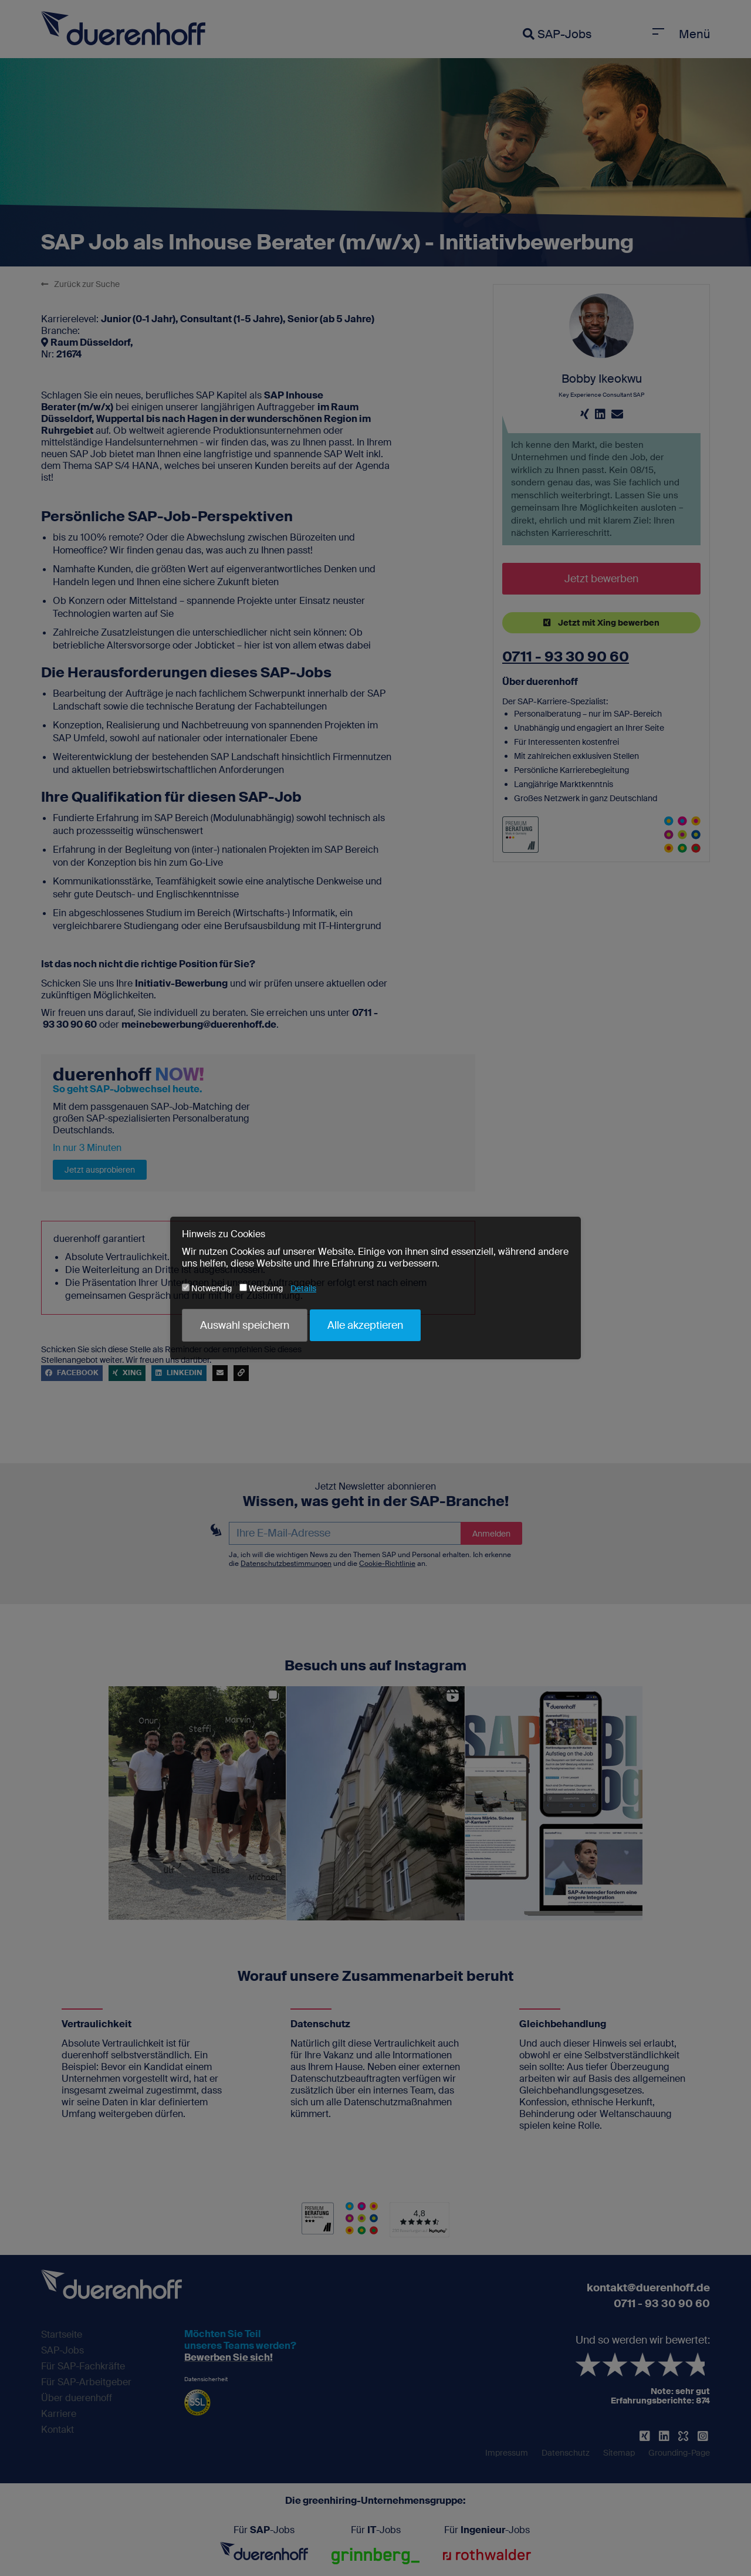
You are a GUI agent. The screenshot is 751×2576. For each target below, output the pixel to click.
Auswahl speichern (244, 1325)
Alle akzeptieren (365, 1325)
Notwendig (207, 1288)
